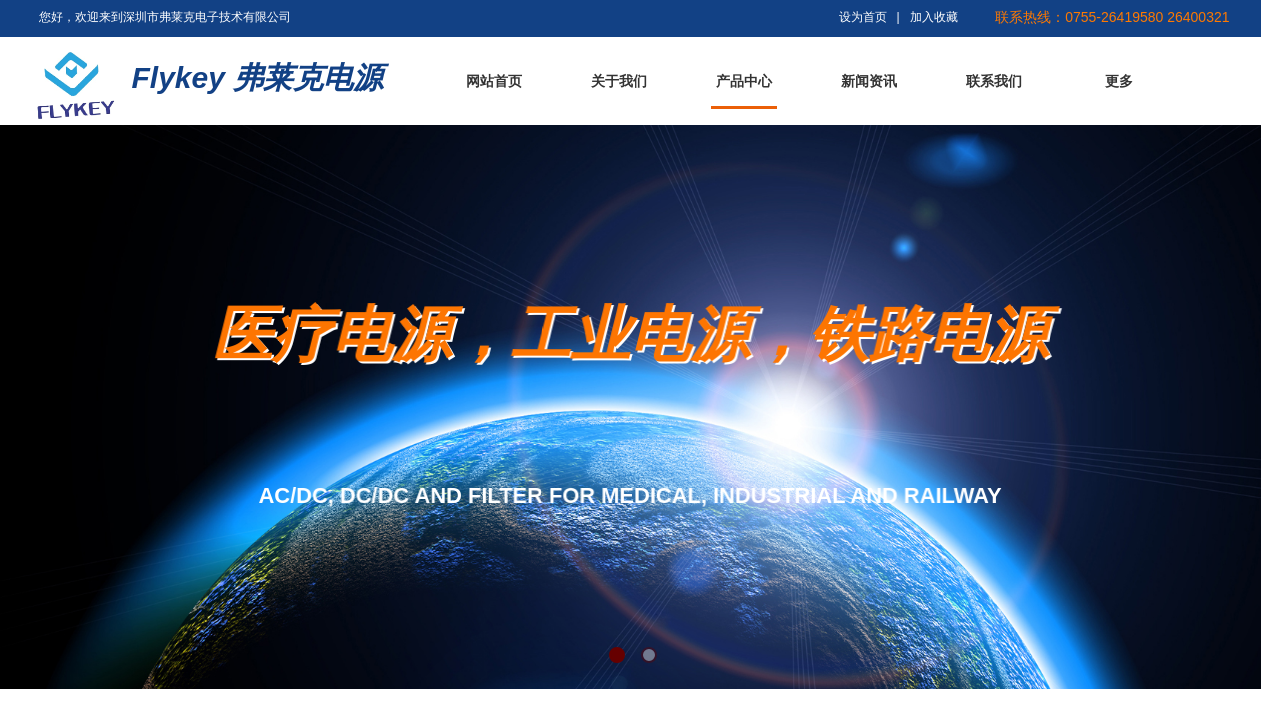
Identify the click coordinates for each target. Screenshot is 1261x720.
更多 (1119, 81)
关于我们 (619, 81)
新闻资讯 (869, 81)
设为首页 (863, 17)
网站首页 (494, 81)
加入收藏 (934, 17)
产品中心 (744, 81)
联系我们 (994, 81)
